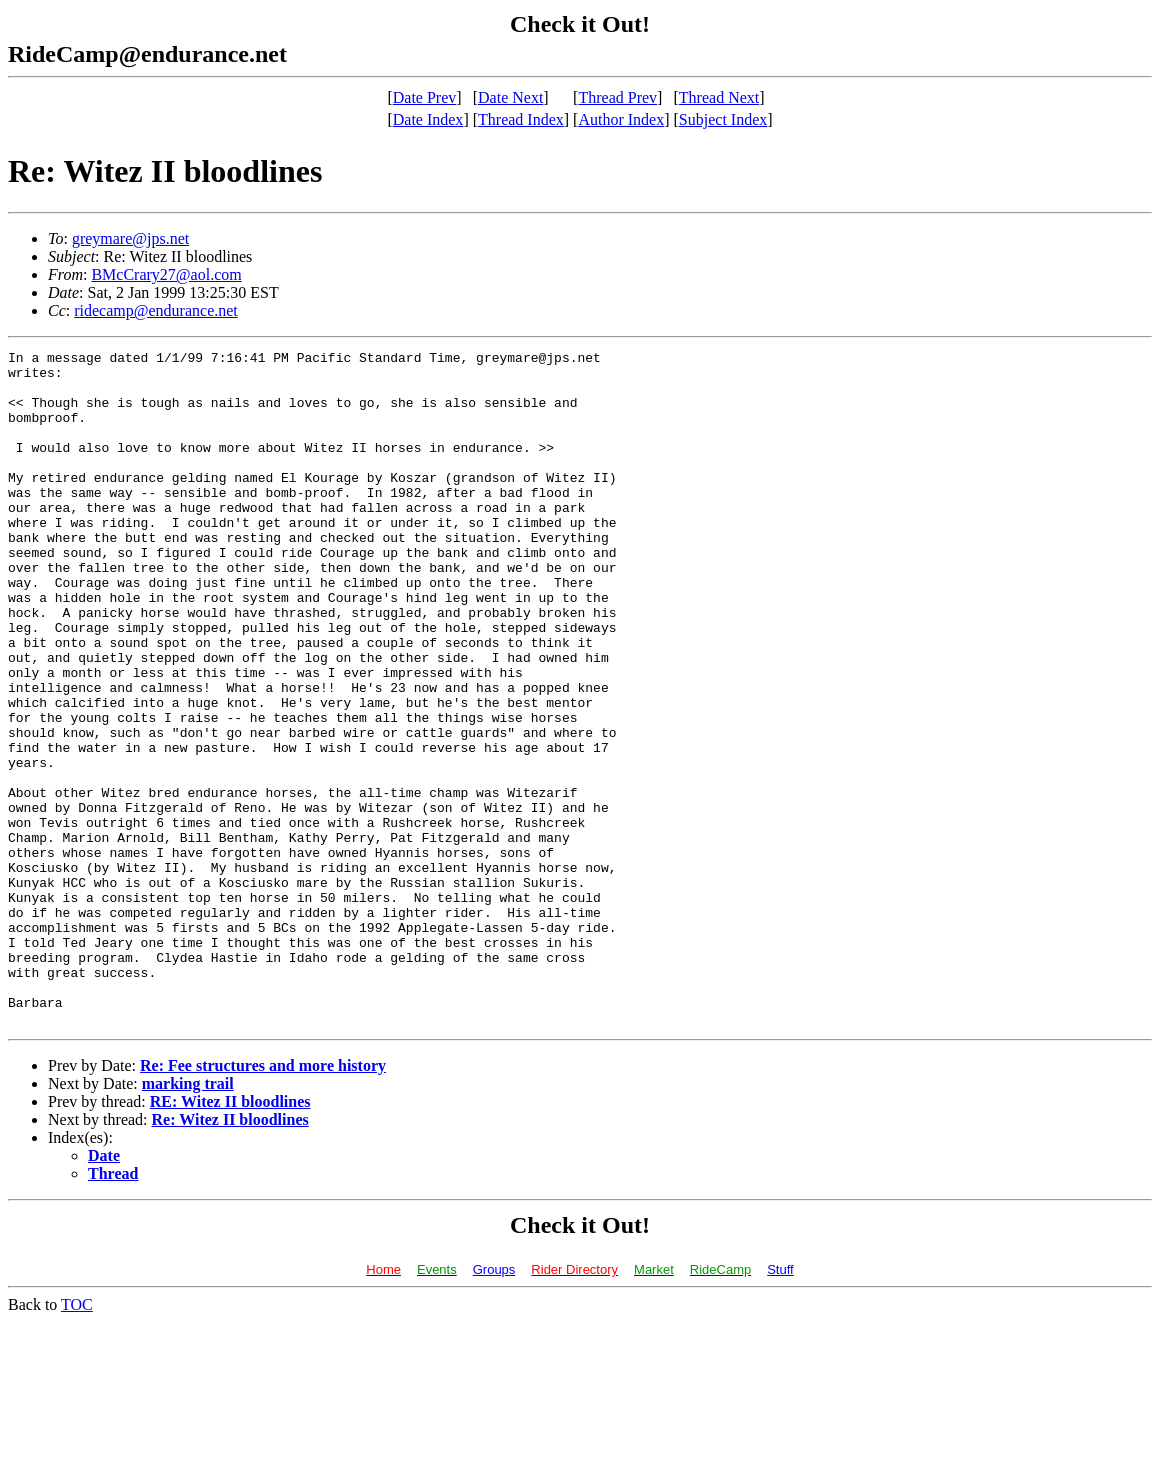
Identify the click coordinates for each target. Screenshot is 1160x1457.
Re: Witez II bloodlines (230, 1254)
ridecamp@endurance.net (156, 310)
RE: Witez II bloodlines (230, 1236)
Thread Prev (617, 97)
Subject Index (723, 119)
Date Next (510, 97)
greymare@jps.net (130, 238)
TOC (77, 1439)
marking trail (188, 1218)
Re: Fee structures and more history (263, 1200)
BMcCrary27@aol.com (166, 274)
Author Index (621, 119)
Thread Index (521, 119)
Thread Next (719, 97)
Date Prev (425, 97)
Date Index (428, 119)
